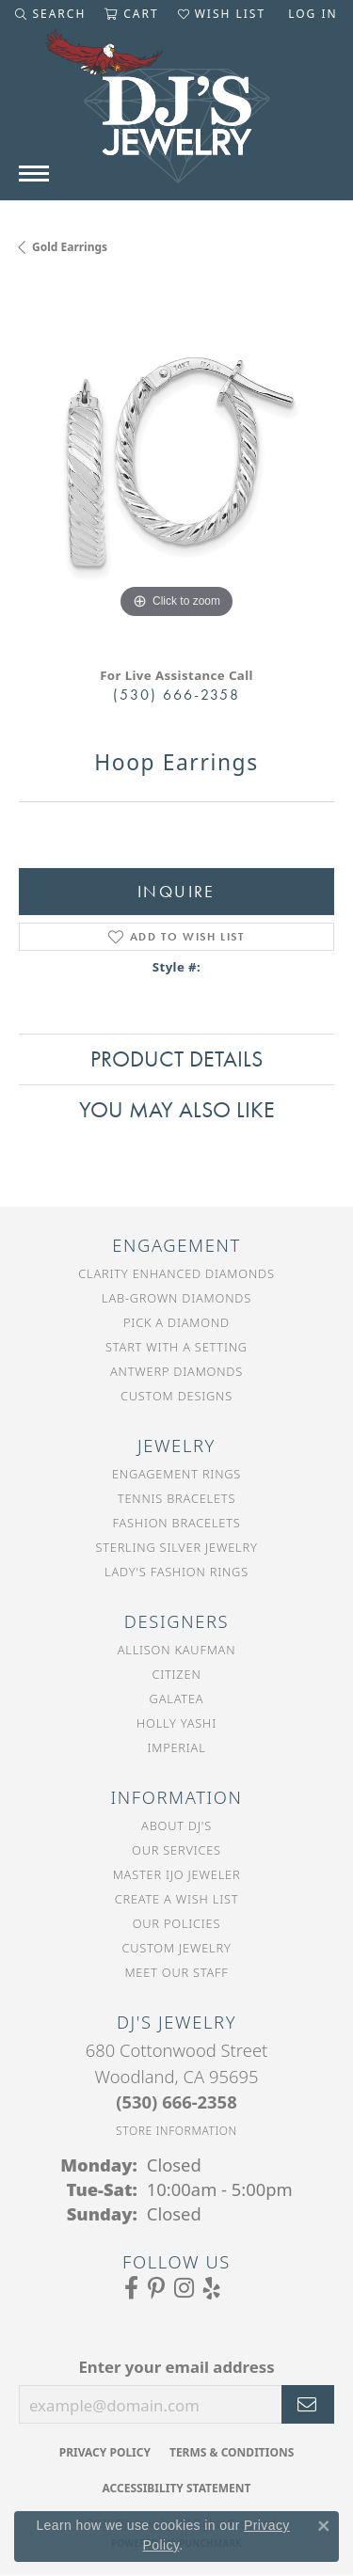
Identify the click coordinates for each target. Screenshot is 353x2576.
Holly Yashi (176, 1723)
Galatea (177, 1698)
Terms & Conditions (231, 2452)
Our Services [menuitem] (176, 1849)
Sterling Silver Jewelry (176, 1547)
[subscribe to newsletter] (307, 2405)
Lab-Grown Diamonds (176, 1297)
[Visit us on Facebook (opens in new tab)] (131, 2288)
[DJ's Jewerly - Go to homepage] (177, 115)
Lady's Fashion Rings (176, 1571)
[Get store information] (176, 2131)
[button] (50, 14)
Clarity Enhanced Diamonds (176, 1273)
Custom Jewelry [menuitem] (176, 1947)
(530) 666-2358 (176, 694)
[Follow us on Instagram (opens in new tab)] (184, 2288)
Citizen (176, 1674)
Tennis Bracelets (176, 1498)
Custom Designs (176, 1395)
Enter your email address (176, 2367)
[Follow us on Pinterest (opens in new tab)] (156, 2288)
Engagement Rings (176, 1473)
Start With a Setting (176, 1346)
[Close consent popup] (323, 2526)
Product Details (176, 1058)
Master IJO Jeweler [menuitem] (177, 1874)
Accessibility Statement (177, 2488)
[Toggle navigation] (34, 173)
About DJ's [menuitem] (176, 1825)
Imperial (176, 1747)
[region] (176, 466)
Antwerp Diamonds (176, 1371)
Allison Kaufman (177, 1649)
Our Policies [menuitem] (177, 1923)
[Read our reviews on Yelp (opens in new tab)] (211, 2288)
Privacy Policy (105, 2452)
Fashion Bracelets (176, 1522)
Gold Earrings (69, 247)
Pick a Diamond (176, 1322)
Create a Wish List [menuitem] (177, 1898)
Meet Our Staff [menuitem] (176, 1972)
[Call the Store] (176, 2101)
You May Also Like (177, 1109)
